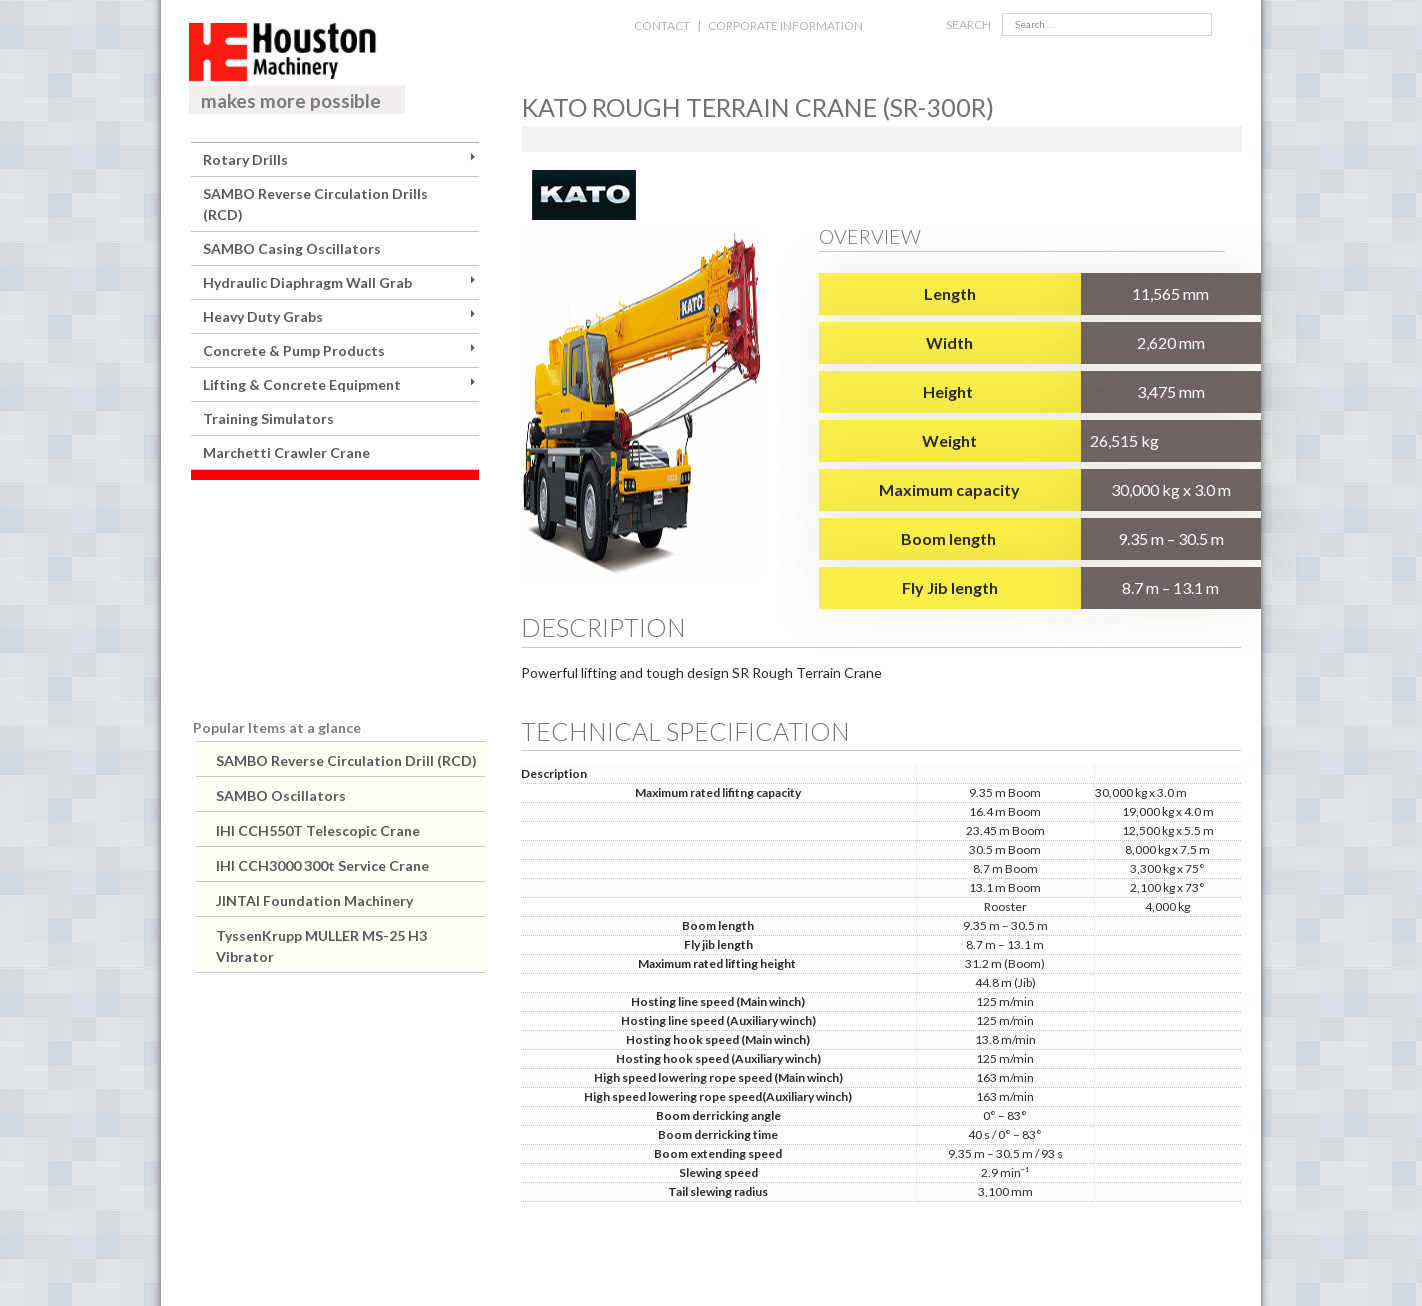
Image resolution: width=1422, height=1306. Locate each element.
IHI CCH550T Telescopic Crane (318, 830)
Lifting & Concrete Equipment (302, 384)
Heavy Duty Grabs (263, 316)
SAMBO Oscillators (281, 795)
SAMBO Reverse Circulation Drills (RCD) (315, 204)
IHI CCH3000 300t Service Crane (322, 865)
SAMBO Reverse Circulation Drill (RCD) (346, 760)
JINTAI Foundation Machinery (314, 900)
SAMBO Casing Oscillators (292, 248)
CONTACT (662, 25)
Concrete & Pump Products (294, 350)
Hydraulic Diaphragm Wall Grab (307, 282)
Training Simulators (268, 418)
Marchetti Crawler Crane (286, 452)
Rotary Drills (245, 159)
